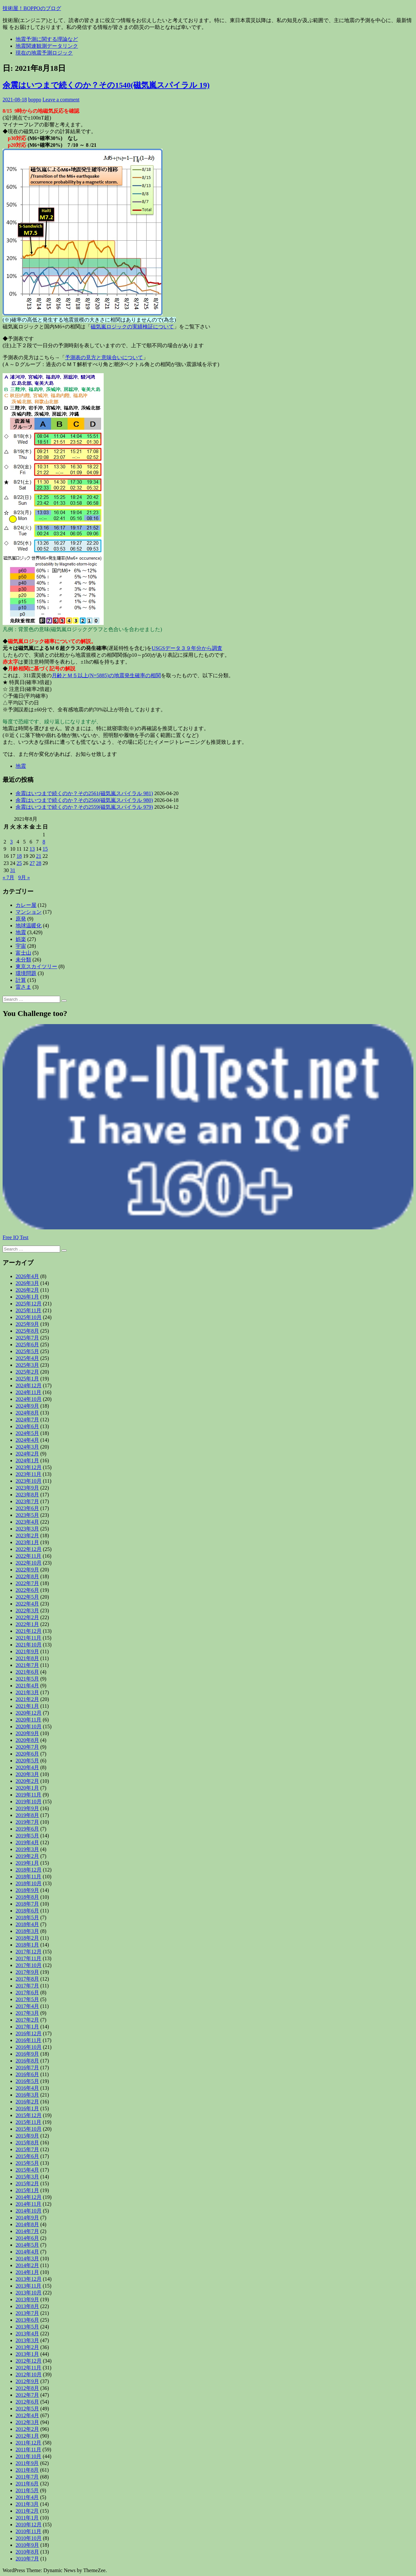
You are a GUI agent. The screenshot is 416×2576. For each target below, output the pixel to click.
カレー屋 (26, 905)
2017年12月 (29, 1951)
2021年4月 (27, 1685)
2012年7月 (27, 2395)
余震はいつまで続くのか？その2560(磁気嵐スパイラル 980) (84, 800)
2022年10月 (29, 1563)
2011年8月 (27, 2470)
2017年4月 (27, 2006)
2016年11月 (28, 2040)
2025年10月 (29, 1317)
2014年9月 (27, 2217)
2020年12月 (29, 1713)
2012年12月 (29, 2361)
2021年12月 (29, 1631)
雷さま (23, 987)
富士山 (23, 953)
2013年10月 (29, 2292)
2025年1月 (27, 1378)
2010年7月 (27, 2558)
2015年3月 (27, 2176)
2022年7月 (27, 1583)
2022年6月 (27, 1590)
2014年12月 (29, 2197)
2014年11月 (28, 2204)
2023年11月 (28, 1474)
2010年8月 (27, 2552)
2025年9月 (27, 1324)
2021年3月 (27, 1692)
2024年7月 (27, 1419)
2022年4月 (27, 1603)
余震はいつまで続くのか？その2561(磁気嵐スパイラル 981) (84, 793)
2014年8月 (27, 2224)
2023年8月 (27, 1494)
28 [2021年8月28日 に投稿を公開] (38, 863)
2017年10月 (29, 1965)
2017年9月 (27, 1972)
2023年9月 (27, 1488)
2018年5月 (27, 1917)
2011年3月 (27, 2504)
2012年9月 (27, 2381)
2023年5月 (27, 1515)
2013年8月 (27, 2306)
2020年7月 (27, 1747)
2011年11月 (28, 2449)
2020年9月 (27, 1733)
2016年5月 (27, 2081)
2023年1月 (27, 1542)
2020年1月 (27, 1788)
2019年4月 (27, 1842)
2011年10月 (28, 2456)
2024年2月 (27, 1453)
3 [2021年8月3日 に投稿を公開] (11, 841)
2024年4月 (27, 1440)
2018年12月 (29, 1869)
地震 (21, 766)
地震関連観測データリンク (47, 46)
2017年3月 (27, 2013)
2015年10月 (29, 2129)
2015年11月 (28, 2122)
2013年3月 (27, 2340)
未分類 (23, 959)
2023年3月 (27, 1528)
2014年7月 (27, 2231)
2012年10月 (29, 2374)
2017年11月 (28, 1958)
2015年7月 (27, 2149)
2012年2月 (27, 2429)
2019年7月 (27, 1822)
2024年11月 (28, 1392)
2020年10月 (29, 1726)
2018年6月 (27, 1910)
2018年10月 (29, 1883)
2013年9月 (27, 2299)
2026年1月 (27, 1297)
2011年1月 (27, 2517)
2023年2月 (27, 1535)
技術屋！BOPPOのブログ (32, 8)
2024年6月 (27, 1426)
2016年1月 (27, 2108)
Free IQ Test (15, 1237)
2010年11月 (28, 2531)
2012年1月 (27, 2436)
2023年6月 (27, 1508)
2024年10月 (29, 1399)
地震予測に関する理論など (47, 39)
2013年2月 (27, 2347)
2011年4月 (27, 2497)
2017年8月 (27, 1979)
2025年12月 (29, 1303)
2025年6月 (27, 1344)
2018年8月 (27, 1897)
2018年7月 (27, 1904)
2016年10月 (29, 2047)
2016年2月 (27, 2101)
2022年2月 (27, 1617)
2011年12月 (28, 2442)
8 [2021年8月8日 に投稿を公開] (44, 841)
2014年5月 (27, 2245)
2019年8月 (27, 1815)
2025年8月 (27, 1331)
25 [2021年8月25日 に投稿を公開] (19, 863)
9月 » (24, 877)
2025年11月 (28, 1310)
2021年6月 (27, 1672)
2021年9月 (27, 1651)
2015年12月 (29, 2115)
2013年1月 (27, 2354)
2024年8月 (27, 1412)
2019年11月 (28, 1794)
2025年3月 (27, 1365)
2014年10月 (29, 2211)
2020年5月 (27, 1760)
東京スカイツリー (36, 966)
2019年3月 (27, 1849)
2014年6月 (27, 2238)
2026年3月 (27, 1283)
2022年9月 (27, 1569)
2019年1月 (27, 1863)
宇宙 (21, 946)
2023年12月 (29, 1467)
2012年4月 (27, 2415)
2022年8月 (27, 1576)
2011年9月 (27, 2463)
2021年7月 (27, 1665)
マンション (29, 912)
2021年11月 (28, 1638)
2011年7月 (27, 2477)
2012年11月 (28, 2367)
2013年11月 (28, 2286)
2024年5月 (27, 1433)
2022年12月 (29, 1549)
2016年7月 (27, 2067)
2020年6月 (27, 1754)
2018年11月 (28, 1876)
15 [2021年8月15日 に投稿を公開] (45, 849)
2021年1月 (27, 1706)
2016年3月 (27, 2095)
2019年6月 (27, 1829)
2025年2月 (27, 1372)
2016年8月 (27, 2060)
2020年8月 (27, 1740)
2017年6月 (27, 1992)
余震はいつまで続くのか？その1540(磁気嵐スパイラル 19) (106, 85)
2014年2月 (27, 2265)
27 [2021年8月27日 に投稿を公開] (32, 863)
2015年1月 (27, 2190)
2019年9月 (27, 1808)
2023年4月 (27, 1522)
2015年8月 (27, 2142)
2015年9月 (27, 2135)
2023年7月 (27, 1501)
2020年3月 (27, 1774)
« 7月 (8, 877)
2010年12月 (29, 2524)
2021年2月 (27, 1699)
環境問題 (26, 973)
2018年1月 (27, 1945)
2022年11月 (28, 1556)
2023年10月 (29, 1481)
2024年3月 (27, 1447)
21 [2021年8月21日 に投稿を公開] (38, 856)
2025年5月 (27, 1351)
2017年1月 (27, 2026)
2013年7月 (27, 2313)
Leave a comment (61, 99)
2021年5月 (27, 1678)
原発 (21, 918)
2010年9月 (27, 2545)
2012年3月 (27, 2422)
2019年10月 (29, 1801)
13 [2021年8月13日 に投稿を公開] (32, 849)
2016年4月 (27, 2088)
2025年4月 (27, 1358)
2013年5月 (27, 2326)
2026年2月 (27, 1290)
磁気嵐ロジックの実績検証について (132, 326)
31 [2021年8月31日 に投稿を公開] (12, 870)
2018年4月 (27, 1924)
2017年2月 (27, 2020)
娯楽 (21, 939)
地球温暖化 (29, 925)
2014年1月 (27, 2272)
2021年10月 (29, 1644)
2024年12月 (29, 1385)
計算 (21, 980)
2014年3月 (27, 2258)
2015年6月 (27, 2156)
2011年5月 (27, 2490)
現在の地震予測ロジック (44, 53)
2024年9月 (27, 1406)
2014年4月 (27, 2251)
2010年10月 (29, 2538)
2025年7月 (27, 1337)
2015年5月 (27, 2163)
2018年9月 (27, 1890)
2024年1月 (27, 1460)
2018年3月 (27, 1931)
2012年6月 (27, 2402)
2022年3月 (27, 1610)
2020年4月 (27, 1767)
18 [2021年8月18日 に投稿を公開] (19, 856)
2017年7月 (27, 1985)
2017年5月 (27, 1999)
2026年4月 (27, 1276)
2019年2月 (27, 1856)
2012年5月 (27, 2408)
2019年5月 (27, 1835)
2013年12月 (29, 2279)
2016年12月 (29, 2033)
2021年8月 (27, 1658)
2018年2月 (27, 1938)
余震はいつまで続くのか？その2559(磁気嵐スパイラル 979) (84, 807)
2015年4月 (27, 2170)
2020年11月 (28, 1719)
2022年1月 (27, 1624)
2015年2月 (27, 2183)
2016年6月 (27, 2074)
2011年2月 (27, 2511)
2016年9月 (27, 2054)
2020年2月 (27, 1781)
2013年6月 (27, 2320)
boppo (34, 99)
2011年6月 (27, 2483)
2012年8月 (27, 2388)
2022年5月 (27, 1597)
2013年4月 (27, 2333)
